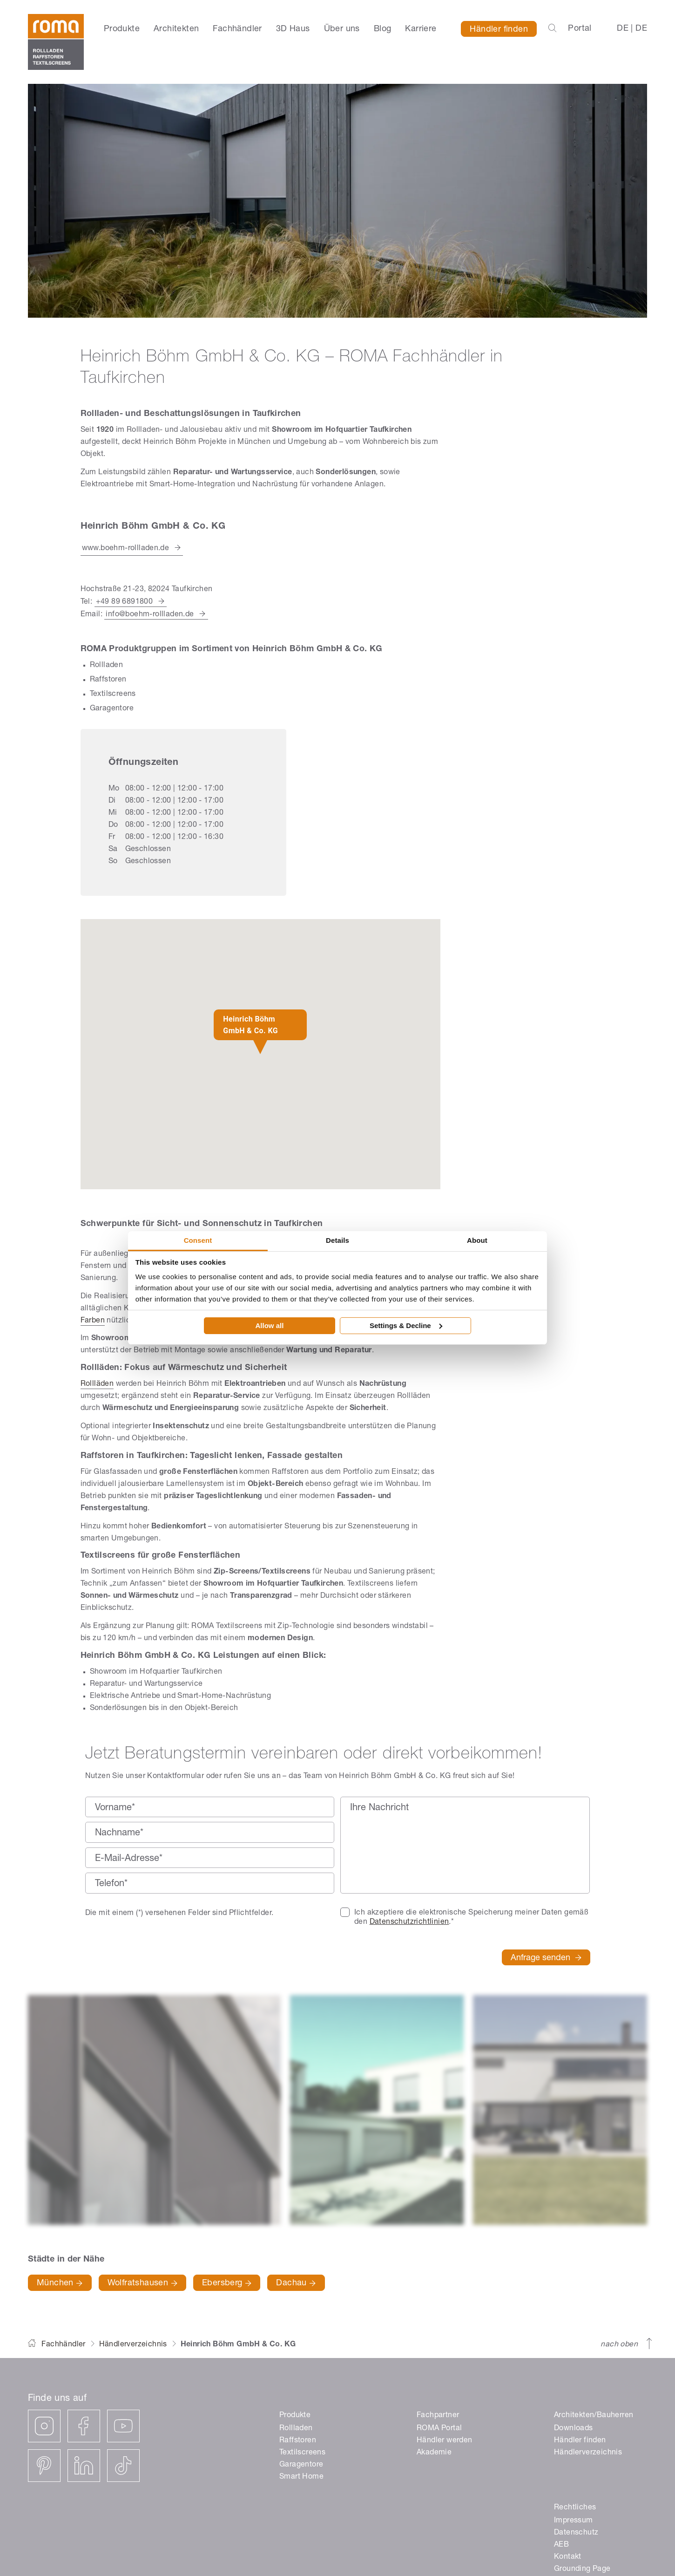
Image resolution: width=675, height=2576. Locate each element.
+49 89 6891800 (124, 602)
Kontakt (567, 2557)
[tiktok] (123, 2465)
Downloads (573, 2429)
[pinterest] (44, 2465)
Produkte (122, 29)
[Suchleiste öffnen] (552, 29)
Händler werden (444, 2441)
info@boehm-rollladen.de (150, 615)
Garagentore (301, 2465)
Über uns (342, 29)
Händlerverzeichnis (133, 2345)
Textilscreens (302, 2453)
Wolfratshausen (142, 2283)
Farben (93, 1321)
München (60, 2283)
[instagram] (44, 2426)
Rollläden (97, 1384)
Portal (579, 29)
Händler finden (499, 30)
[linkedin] (84, 2465)
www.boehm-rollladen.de (125, 548)
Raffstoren (297, 2441)
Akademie (434, 2453)
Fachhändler (237, 29)
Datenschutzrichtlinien (409, 1922)
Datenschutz (576, 2533)
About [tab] (477, 1240)
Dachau (296, 2283)
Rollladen (296, 2429)
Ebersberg (226, 2283)
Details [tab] (337, 1240)
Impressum (573, 2521)
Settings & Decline (406, 1325)
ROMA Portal (439, 2429)
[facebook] (84, 2426)
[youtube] (123, 2426)
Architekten (176, 29)
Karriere (420, 29)
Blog (383, 29)
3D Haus (293, 29)
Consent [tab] (198, 1240)
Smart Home (301, 2477)
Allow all (270, 1325)
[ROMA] (56, 42)
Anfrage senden (546, 1958)
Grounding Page (582, 2569)
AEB (561, 2545)
